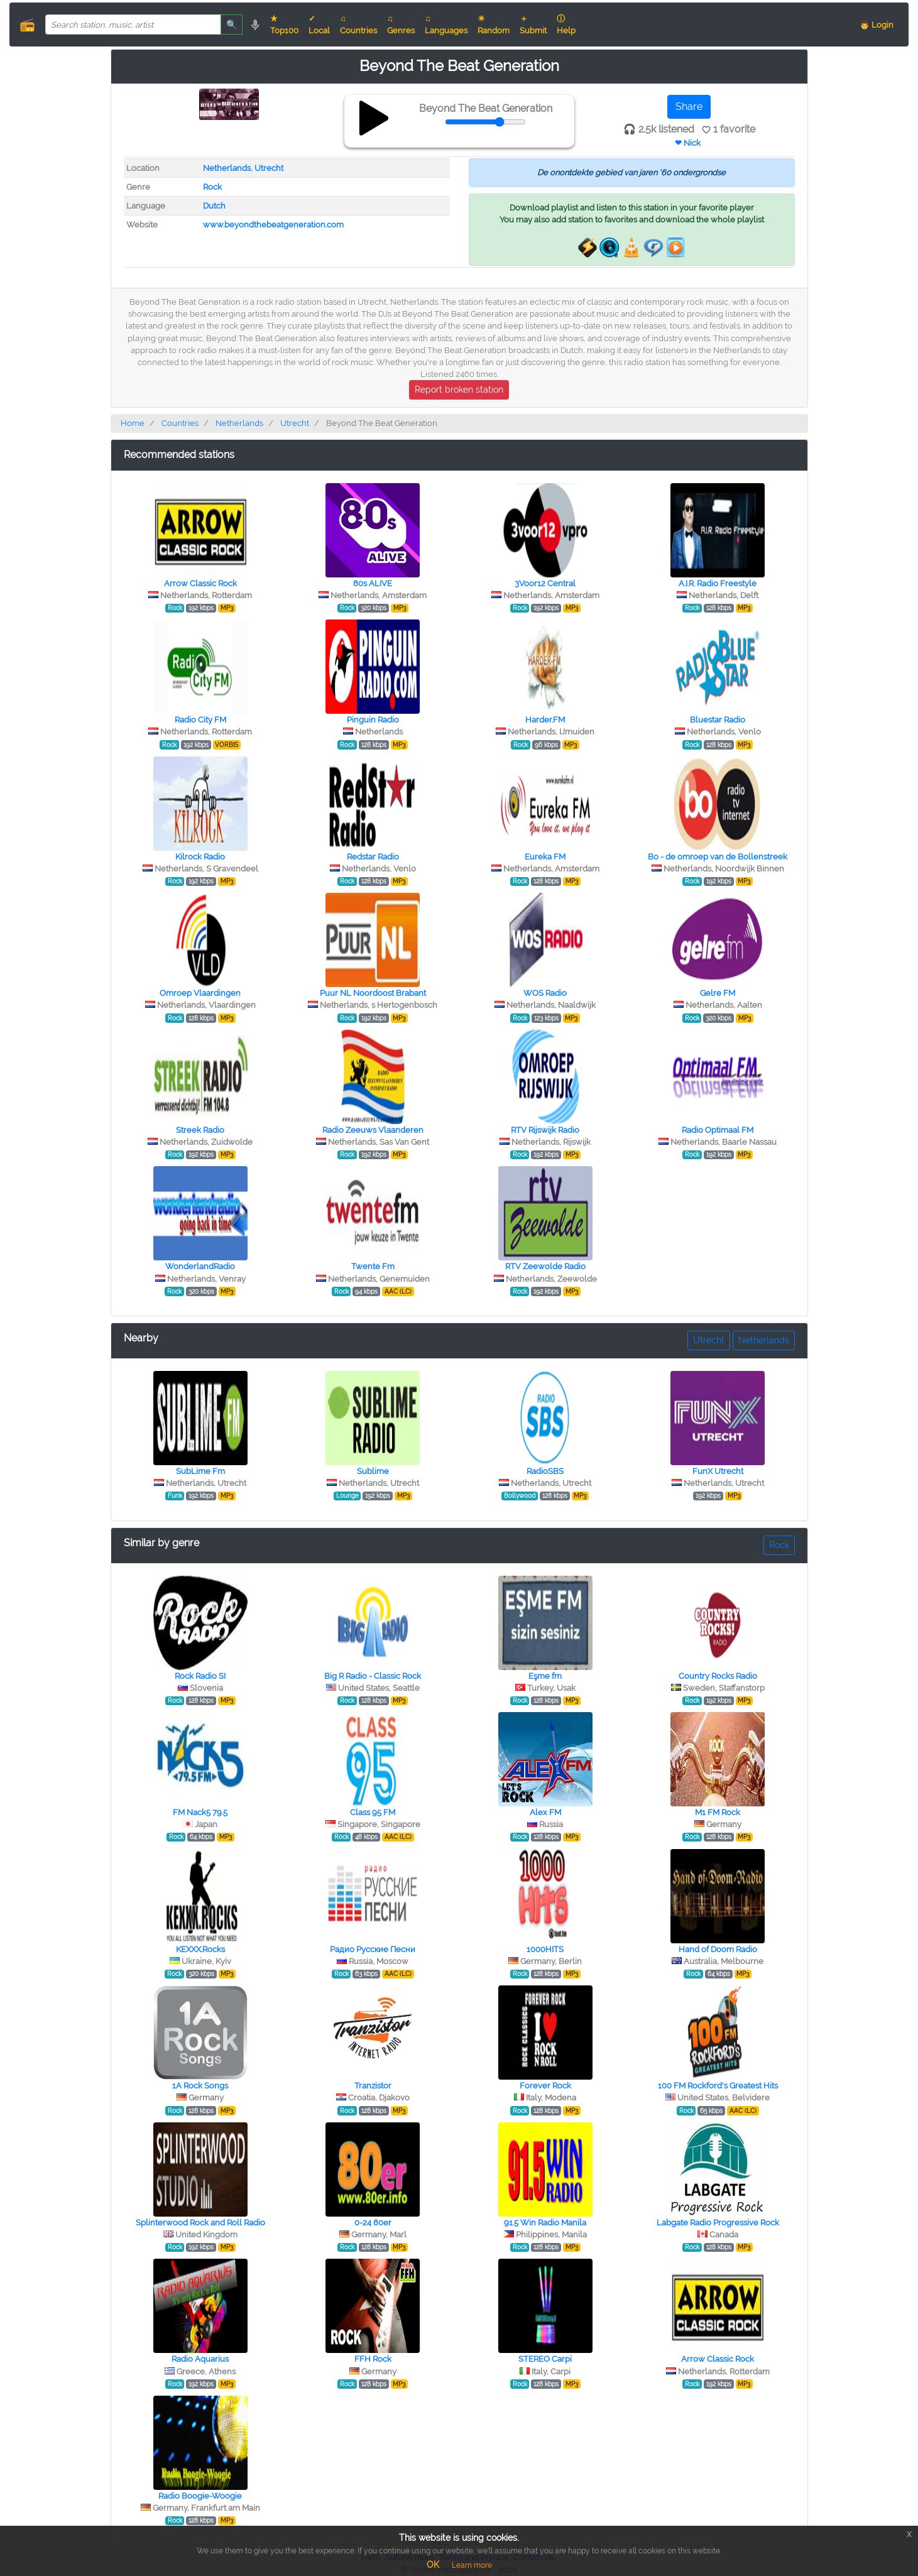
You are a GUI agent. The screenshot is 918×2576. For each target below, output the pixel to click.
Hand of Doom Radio (718, 1949)
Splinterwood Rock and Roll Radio (200, 2222)
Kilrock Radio (200, 856)
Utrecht (268, 168)
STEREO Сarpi (545, 2359)
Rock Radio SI (200, 1676)
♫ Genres (401, 24)
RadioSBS (545, 1471)
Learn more (472, 2565)
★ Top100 (284, 24)
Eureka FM (545, 856)
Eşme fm (545, 1676)
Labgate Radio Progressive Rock (718, 2222)
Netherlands (227, 168)
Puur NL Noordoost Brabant (373, 993)
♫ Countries (358, 24)
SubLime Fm (200, 1471)
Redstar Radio (373, 856)
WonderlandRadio (200, 1266)
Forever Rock (545, 2085)
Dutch (214, 205)
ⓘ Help (566, 24)
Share (688, 106)
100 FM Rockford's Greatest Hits (718, 2085)
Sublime (373, 1471)
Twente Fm (373, 1266)
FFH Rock (372, 2359)
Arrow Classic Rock (200, 583)
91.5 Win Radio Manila (545, 2222)
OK (433, 2565)
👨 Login (876, 25)
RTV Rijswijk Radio (545, 1130)
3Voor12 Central (545, 583)
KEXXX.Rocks (200, 1949)
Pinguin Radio (373, 719)
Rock (212, 187)
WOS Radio (545, 993)
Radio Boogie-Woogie (200, 2496)
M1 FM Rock (717, 1812)
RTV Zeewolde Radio (545, 1266)
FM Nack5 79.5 (200, 1812)
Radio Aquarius (200, 2359)
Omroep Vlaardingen (200, 993)
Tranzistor (372, 2085)
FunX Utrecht (717, 1471)
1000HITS (545, 1949)
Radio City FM (200, 719)
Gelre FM (717, 993)
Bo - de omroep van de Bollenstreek (717, 856)
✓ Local (319, 24)
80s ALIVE (372, 583)
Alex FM (545, 1812)
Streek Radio (200, 1130)
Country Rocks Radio (718, 1676)
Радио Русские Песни (372, 1949)
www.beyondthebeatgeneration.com (273, 224)
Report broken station (459, 390)
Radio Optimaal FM (717, 1130)
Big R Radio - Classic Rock (372, 1676)
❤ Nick (688, 143)
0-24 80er (372, 2222)
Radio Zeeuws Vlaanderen (372, 1130)
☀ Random (494, 24)
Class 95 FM (372, 1812)
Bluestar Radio (717, 719)
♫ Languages (446, 24)
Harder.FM (545, 719)
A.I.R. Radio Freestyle (718, 583)
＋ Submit (533, 24)
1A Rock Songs (200, 2085)
